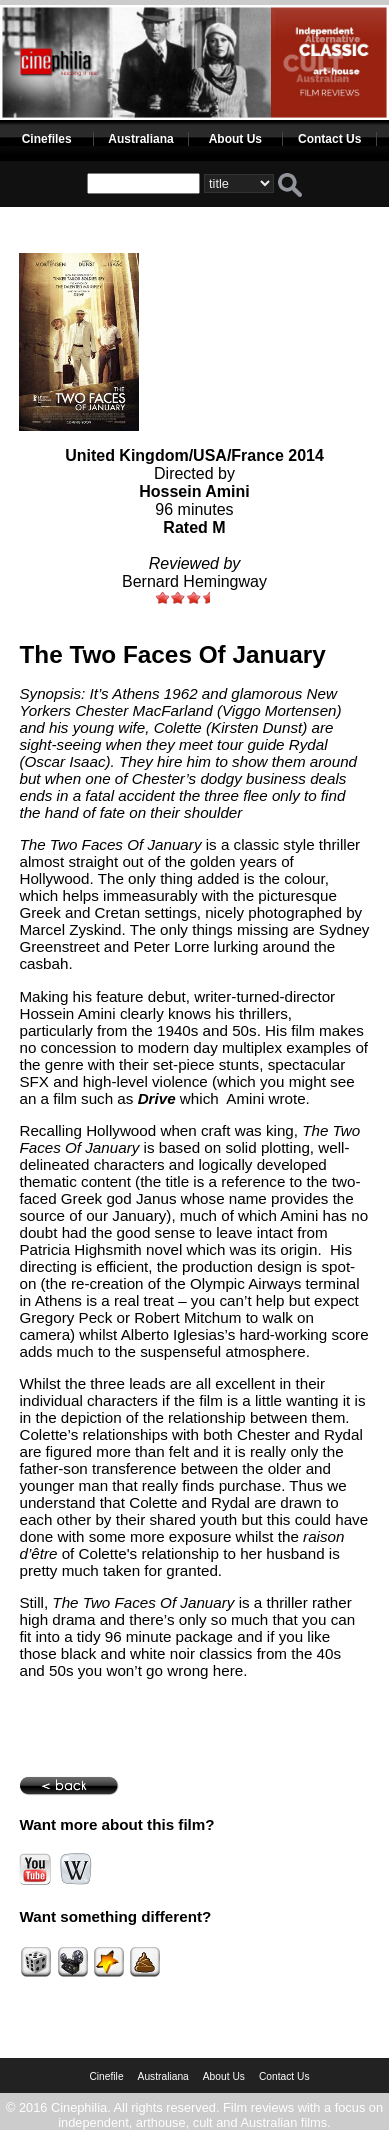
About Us (235, 139)
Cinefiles (47, 139)
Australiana (140, 139)
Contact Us (329, 139)
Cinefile (106, 2076)
